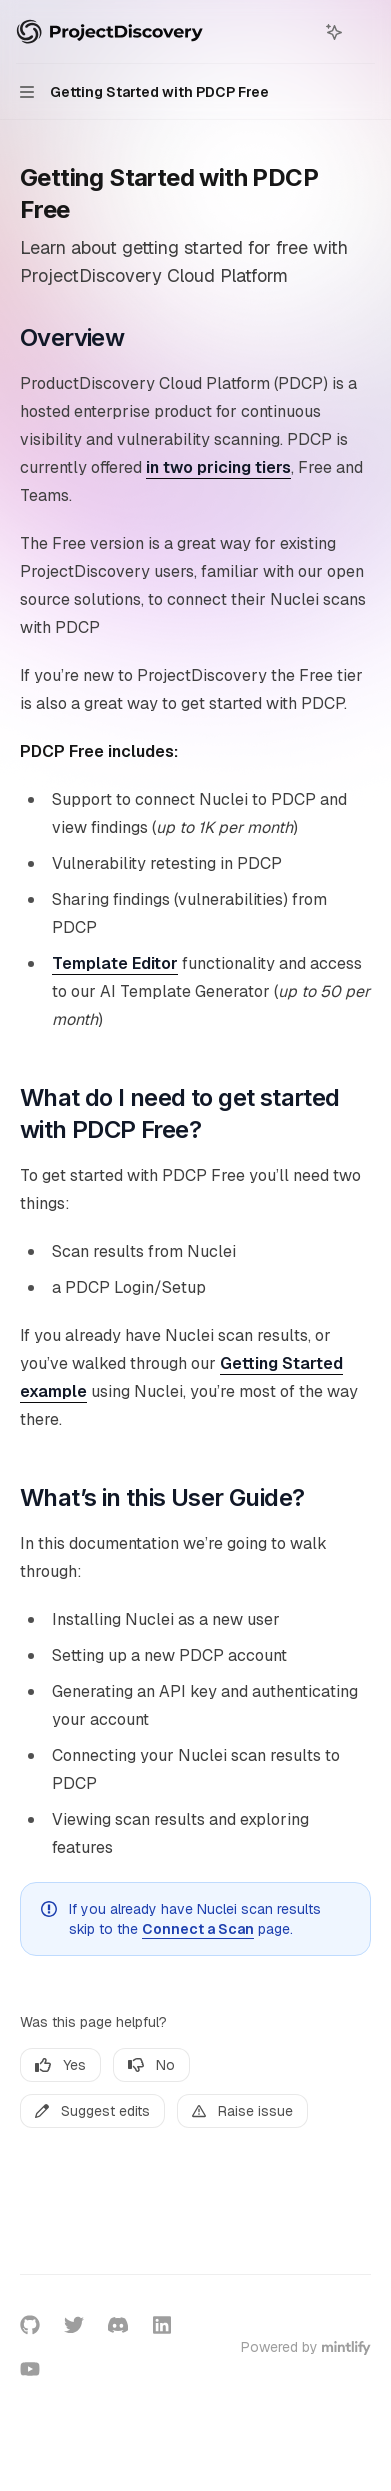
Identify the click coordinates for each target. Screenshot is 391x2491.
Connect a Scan (198, 1929)
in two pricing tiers (218, 467)
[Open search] (297, 32)
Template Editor (115, 963)
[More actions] (365, 32)
